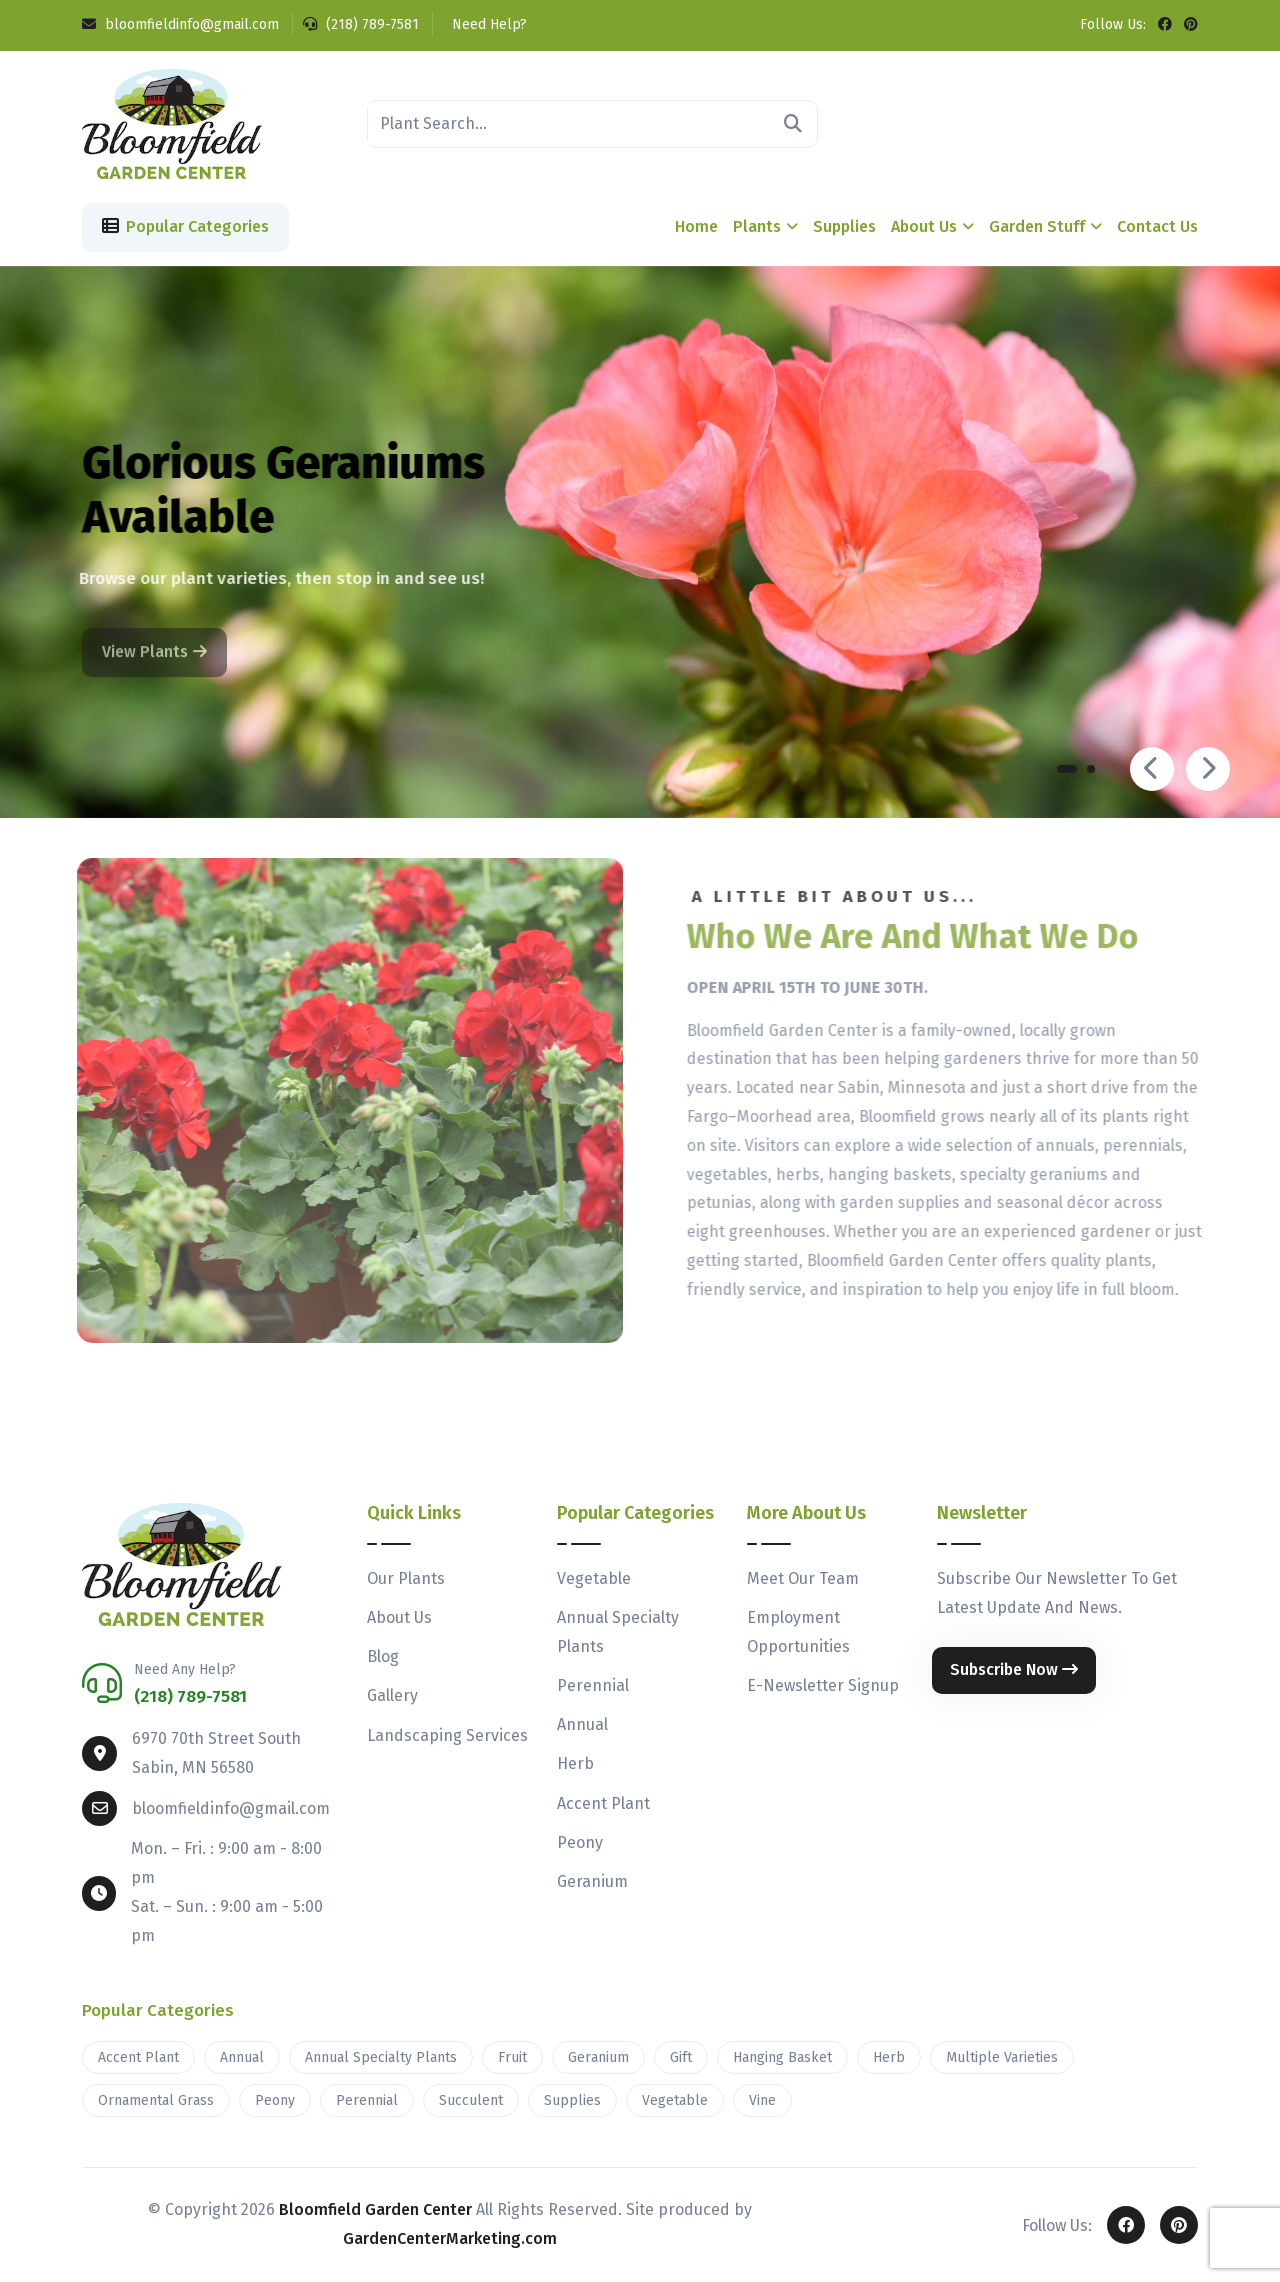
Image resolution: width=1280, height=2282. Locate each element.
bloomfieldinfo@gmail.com (180, 24)
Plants (757, 226)
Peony (580, 1842)
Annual (582, 1724)
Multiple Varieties (1002, 2057)
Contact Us (1157, 226)
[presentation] (1152, 769)
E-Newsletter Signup (823, 1685)
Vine (762, 2100)
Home (696, 226)
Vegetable (594, 1578)
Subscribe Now (1014, 1669)
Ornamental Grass (156, 2100)
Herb (575, 1763)
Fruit (512, 2057)
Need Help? (487, 24)
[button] (1067, 773)
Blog (383, 1656)
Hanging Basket (782, 2057)
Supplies (844, 226)
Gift (681, 2057)
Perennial (593, 1685)
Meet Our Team (803, 1578)
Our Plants (406, 1578)
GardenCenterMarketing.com (450, 2238)
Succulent (471, 2100)
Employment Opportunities (798, 1632)
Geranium (592, 1881)
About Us (924, 226)
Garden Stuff (1037, 226)
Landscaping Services (447, 1735)
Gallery (392, 1695)
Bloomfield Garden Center (375, 2209)
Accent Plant (603, 1803)
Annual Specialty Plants (618, 1632)
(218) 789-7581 (361, 24)
